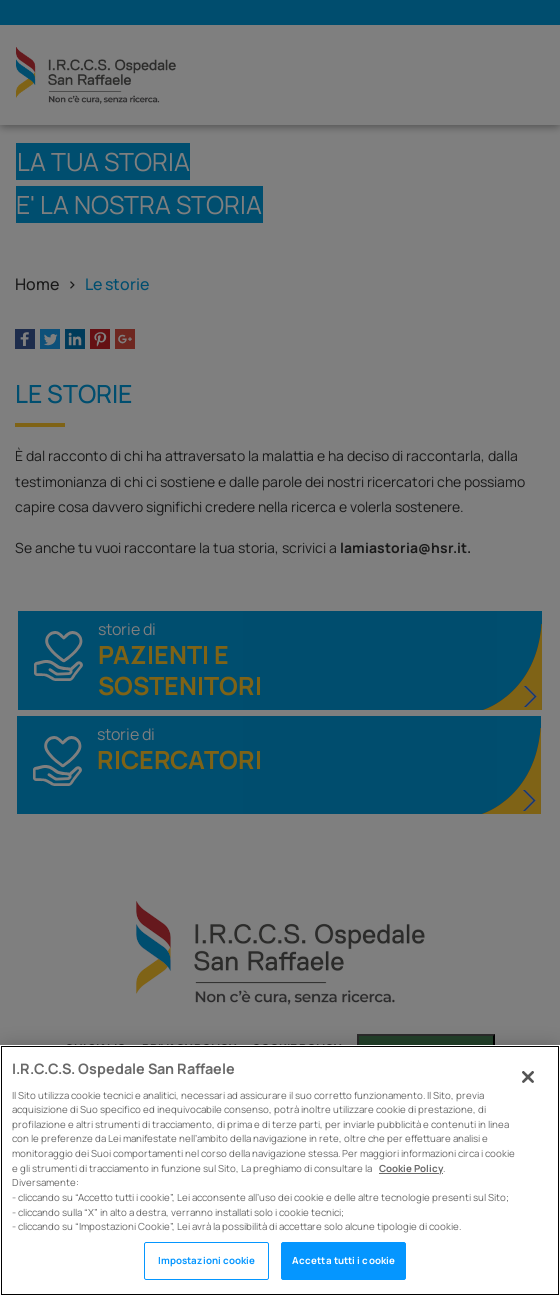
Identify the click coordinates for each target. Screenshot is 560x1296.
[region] (280, 1170)
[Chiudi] (528, 1077)
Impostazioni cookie (207, 1260)
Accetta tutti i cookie (343, 1260)
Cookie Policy (411, 1168)
